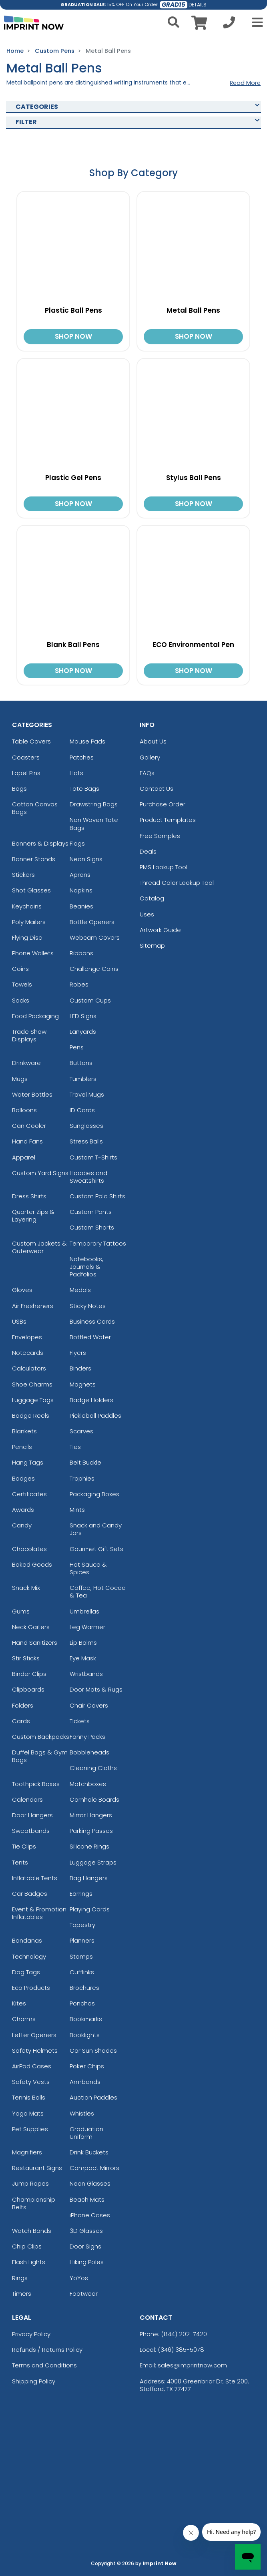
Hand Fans (27, 1141)
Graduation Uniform (86, 2133)
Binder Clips (29, 1674)
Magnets (83, 1384)
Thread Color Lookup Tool (177, 882)
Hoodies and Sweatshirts (88, 1177)
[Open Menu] (255, 22)
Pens (77, 1047)
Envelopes (27, 1337)
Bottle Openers (92, 922)
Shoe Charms (32, 1384)
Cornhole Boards (94, 1799)
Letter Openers (34, 2035)
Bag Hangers (89, 1878)
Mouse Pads (87, 741)
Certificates (29, 1494)
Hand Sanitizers (34, 1642)
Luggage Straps (93, 1862)
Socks (20, 1000)
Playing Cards (90, 1909)
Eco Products (31, 1987)
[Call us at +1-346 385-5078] (229, 24)
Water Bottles (32, 1094)
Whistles (82, 2113)
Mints (77, 1509)
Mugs (20, 1079)
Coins (20, 968)
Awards (23, 1509)
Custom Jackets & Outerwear (39, 1247)
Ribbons (81, 953)
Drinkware (26, 1063)
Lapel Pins (26, 773)
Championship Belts (33, 2203)
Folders (22, 1705)
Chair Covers (89, 1705)
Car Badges (29, 1893)
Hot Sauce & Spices (88, 1568)
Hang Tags (27, 1462)
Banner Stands (33, 859)
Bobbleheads (89, 1752)
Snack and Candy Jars (96, 1529)
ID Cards (82, 1110)
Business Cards (92, 1321)
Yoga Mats (28, 2113)
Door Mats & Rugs (96, 1689)
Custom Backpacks (40, 1736)
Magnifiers (27, 2152)
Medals (80, 1290)
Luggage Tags (33, 1400)
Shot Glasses (31, 890)
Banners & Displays (40, 843)
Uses (147, 914)
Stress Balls (86, 1141)
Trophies (82, 1478)
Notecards (27, 1352)
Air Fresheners (32, 1306)
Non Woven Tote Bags (94, 824)
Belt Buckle (85, 1462)
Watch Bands (31, 2230)
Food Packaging (35, 1016)
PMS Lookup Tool (163, 867)
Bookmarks (86, 2019)
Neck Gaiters (31, 1627)
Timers (21, 2293)
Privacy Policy (31, 2334)
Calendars (27, 1799)
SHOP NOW (73, 336)
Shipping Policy (33, 2381)
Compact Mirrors (94, 2168)
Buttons (81, 1063)
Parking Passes (91, 1831)
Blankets (24, 1431)
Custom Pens (54, 51)
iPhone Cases (90, 2215)
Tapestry (82, 1925)
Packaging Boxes (94, 1494)
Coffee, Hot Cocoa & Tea (98, 1591)
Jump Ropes (30, 2183)
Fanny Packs (87, 1736)
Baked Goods (32, 1564)
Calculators (29, 1368)
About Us (153, 741)
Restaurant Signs (37, 2168)
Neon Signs (86, 859)
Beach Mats (87, 2199)
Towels (22, 984)
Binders (80, 1368)
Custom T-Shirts (93, 1157)
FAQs (147, 773)
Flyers (78, 1352)
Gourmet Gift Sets (96, 1549)
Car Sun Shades (93, 2050)
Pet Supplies (30, 2129)
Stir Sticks (26, 1658)
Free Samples (160, 836)
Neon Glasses (90, 2183)
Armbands (85, 2082)
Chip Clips (27, 2246)
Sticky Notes (88, 1306)
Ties (75, 1447)
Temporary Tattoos (98, 1243)
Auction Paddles (93, 2097)
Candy (22, 1525)
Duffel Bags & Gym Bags (40, 1756)
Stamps (81, 1956)
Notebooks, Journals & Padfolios (86, 1266)
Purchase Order (162, 804)
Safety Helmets (35, 2050)
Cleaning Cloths (93, 1768)
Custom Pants (91, 1212)
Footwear (84, 2293)
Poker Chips (87, 2066)
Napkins (81, 890)
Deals (148, 851)
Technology (29, 1956)
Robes (79, 984)
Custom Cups (90, 1000)
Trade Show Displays (29, 1035)
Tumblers (83, 1079)
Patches (82, 757)
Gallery (150, 757)
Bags (19, 788)
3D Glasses (86, 2230)
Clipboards (28, 1689)
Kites (19, 2003)
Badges (23, 1478)
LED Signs (83, 1016)
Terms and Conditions (44, 2365)
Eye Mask (83, 1658)
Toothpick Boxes (36, 1784)
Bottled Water (90, 1337)
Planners (82, 1940)
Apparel (23, 1157)
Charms (24, 2019)
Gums (21, 1611)
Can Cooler (29, 1125)
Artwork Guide (160, 930)
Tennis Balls (28, 2097)
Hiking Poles (87, 2262)
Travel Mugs (87, 1094)
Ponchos (82, 2003)
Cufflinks (82, 1972)
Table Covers (31, 741)
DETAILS (198, 4)
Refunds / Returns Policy (47, 2349)
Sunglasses (86, 1125)
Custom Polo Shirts (97, 1196)
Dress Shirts (29, 1196)
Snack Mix (26, 1587)
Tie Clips (24, 1846)
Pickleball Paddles (95, 1415)
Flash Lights (28, 2262)
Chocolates (29, 1549)
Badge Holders (91, 1400)
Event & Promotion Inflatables (39, 1913)
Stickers (23, 874)
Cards (21, 1721)
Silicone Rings (89, 1846)
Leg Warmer (87, 1627)
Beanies (81, 906)
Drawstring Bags (94, 804)
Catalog (152, 898)
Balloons (24, 1110)
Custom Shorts (92, 1227)
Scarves (81, 1431)
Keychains (27, 906)
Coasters (26, 757)
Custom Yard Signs (40, 1173)
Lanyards (83, 1031)
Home (15, 51)
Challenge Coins (94, 968)
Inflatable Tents (34, 1878)
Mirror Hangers (91, 1815)
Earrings (81, 1893)
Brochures (84, 1987)
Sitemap (152, 945)
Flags (77, 843)
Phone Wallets (33, 953)
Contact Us (156, 788)
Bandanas (27, 1940)
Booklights (85, 2035)
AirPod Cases (31, 2066)
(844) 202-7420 (184, 2334)
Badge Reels (30, 1415)
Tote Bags (84, 788)
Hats (76, 773)
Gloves (22, 1290)
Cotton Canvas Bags (35, 808)
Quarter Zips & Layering (33, 1216)
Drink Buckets (89, 2152)
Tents (20, 1862)
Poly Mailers (29, 922)
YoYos (79, 2278)
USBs (19, 1321)
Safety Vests (31, 2082)
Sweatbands (31, 1831)
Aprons (80, 874)
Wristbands (86, 1674)
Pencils (22, 1447)
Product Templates (168, 820)
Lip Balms (83, 1642)
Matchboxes (88, 1784)
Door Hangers (32, 1815)
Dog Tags (26, 1972)
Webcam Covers (95, 937)
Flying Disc (27, 937)
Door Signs (85, 2246)
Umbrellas (84, 1611)
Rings (20, 2278)
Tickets (80, 1721)
